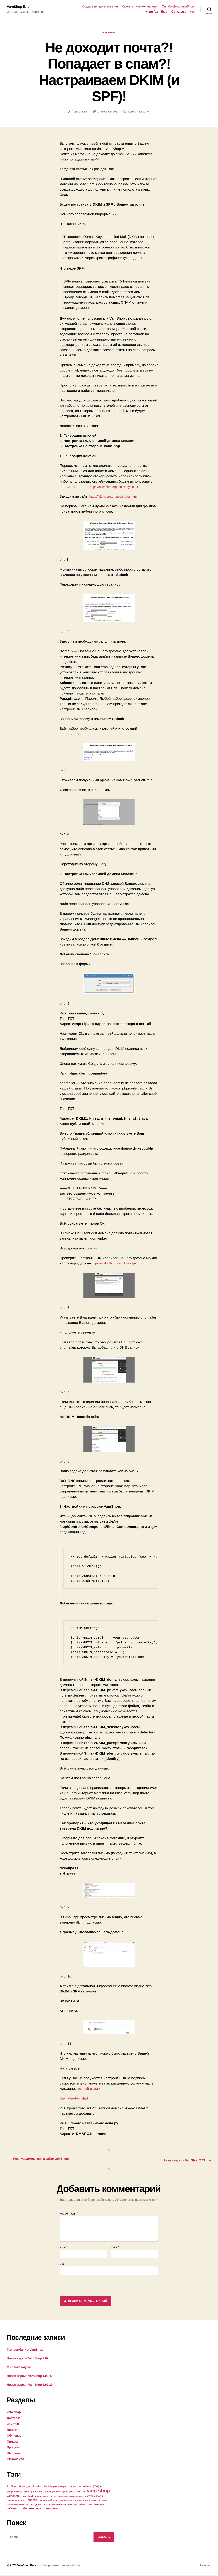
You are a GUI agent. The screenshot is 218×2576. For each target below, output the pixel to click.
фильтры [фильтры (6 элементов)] (99, 2505)
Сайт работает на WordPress (63, 2566)
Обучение (15, 2436)
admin (83, 113)
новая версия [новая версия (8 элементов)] (15, 2501)
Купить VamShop (155, 12)
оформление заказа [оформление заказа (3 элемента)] (15, 2505)
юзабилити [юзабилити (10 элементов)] (26, 2509)
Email (115, 2248)
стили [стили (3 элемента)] (89, 2505)
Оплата (13, 2442)
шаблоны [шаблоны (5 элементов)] (12, 2509)
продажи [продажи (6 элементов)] (36, 2505)
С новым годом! (21, 2368)
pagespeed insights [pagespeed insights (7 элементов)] (56, 2492)
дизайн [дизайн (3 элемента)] (53, 2497)
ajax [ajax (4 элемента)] (28, 2487)
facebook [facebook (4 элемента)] (86, 2487)
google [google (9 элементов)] (97, 2487)
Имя (63, 2248)
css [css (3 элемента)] (79, 2487)
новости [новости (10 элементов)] (31, 2501)
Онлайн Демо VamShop (178, 7)
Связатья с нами (182, 12)
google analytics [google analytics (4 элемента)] (14, 2493)
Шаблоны (15, 2454)
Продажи (14, 2448)
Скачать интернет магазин (140, 7)
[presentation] (85, 2286)
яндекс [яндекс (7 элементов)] (40, 2509)
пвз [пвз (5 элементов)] (27, 2505)
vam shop (109, 34)
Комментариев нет (139, 113)
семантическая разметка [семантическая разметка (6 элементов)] (63, 2505)
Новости (14, 2431)
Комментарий (69, 2214)
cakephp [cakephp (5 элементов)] (62, 2487)
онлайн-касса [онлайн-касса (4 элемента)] (65, 2501)
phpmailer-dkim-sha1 (76, 2100)
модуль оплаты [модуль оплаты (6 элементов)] (94, 2497)
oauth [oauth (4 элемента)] (26, 2493)
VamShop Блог (20, 7)
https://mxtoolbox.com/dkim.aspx (118, 1265)
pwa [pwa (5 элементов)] (71, 2492)
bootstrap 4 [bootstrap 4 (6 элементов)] (50, 2487)
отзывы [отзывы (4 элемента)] (103, 2501)
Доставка (15, 2419)
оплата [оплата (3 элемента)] (94, 2501)
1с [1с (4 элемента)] (8, 2487)
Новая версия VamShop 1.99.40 (33, 2377)
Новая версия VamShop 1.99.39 (33, 2385)
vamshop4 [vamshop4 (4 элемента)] (28, 2497)
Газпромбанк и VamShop (28, 2350)
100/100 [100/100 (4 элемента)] (21, 2487)
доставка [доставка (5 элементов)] (63, 2497)
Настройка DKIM (90, 2090)
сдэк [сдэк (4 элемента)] (45, 2505)
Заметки (14, 2425)
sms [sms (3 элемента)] (83, 2493)
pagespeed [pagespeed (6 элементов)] (37, 2492)
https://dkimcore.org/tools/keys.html (118, 488)
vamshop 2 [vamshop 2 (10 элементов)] (14, 2497)
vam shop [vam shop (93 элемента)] (98, 2491)
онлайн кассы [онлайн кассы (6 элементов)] (82, 2501)
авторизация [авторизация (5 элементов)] (41, 2497)
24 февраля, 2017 (108, 113)
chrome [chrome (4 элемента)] (72, 2487)
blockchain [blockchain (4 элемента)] (37, 2487)
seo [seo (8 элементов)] (77, 2492)
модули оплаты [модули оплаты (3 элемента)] (76, 2497)
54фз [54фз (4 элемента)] (13, 2487)
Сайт (63, 2265)
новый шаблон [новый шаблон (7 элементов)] (48, 2501)
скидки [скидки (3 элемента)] (82, 2505)
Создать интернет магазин (100, 7)
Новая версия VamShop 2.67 (31, 2359)
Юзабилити (17, 2460)
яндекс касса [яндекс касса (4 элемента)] (52, 2509)
